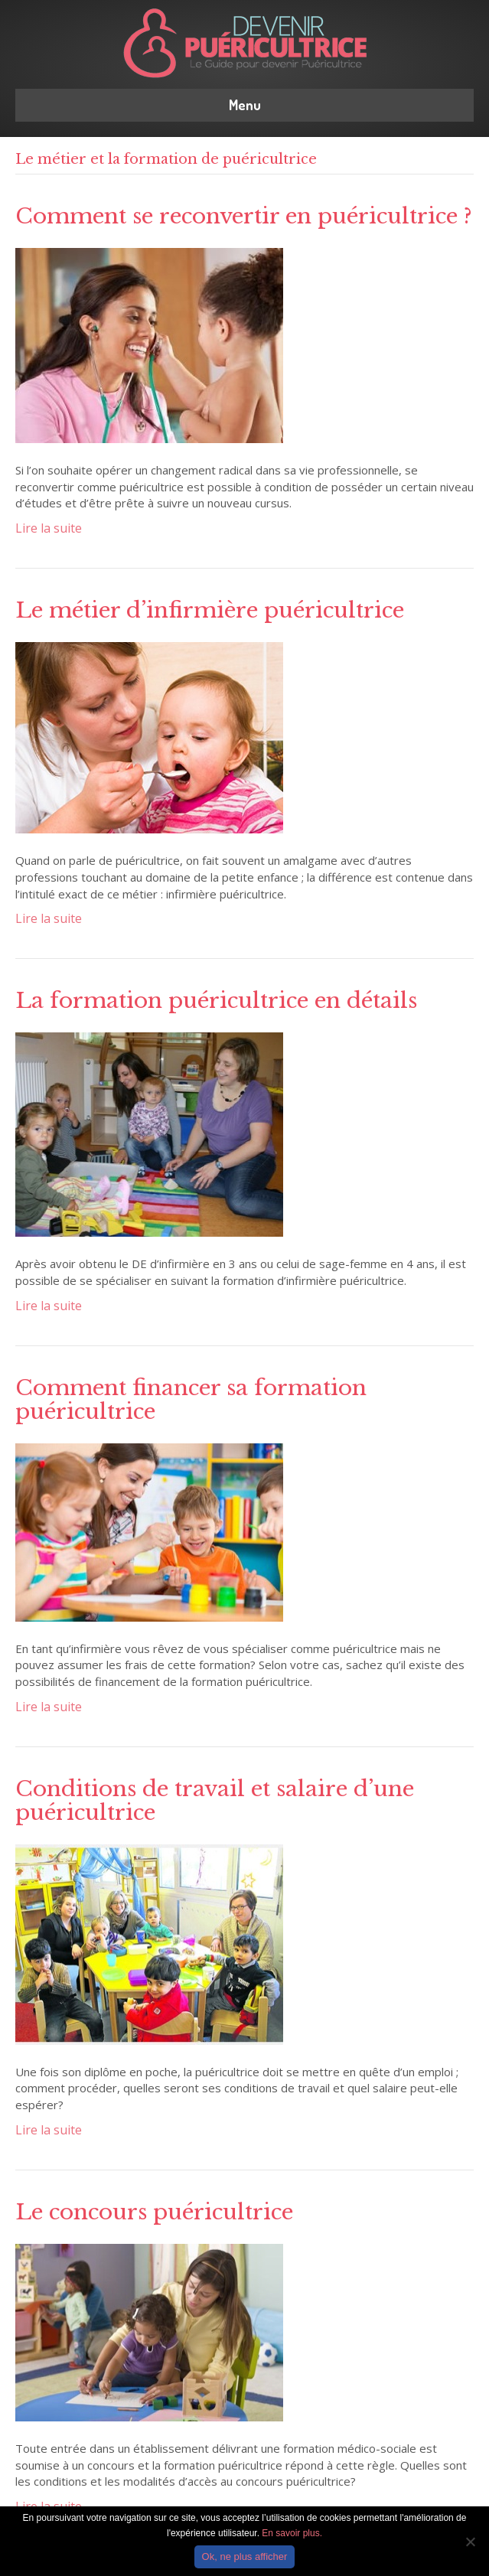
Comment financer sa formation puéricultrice (191, 1399)
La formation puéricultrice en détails (216, 1000)
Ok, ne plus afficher (245, 2556)
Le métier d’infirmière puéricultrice (209, 610)
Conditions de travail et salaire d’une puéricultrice (214, 1800)
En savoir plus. (292, 2533)
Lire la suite (48, 528)
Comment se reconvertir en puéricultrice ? (243, 216)
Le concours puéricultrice (154, 2212)
